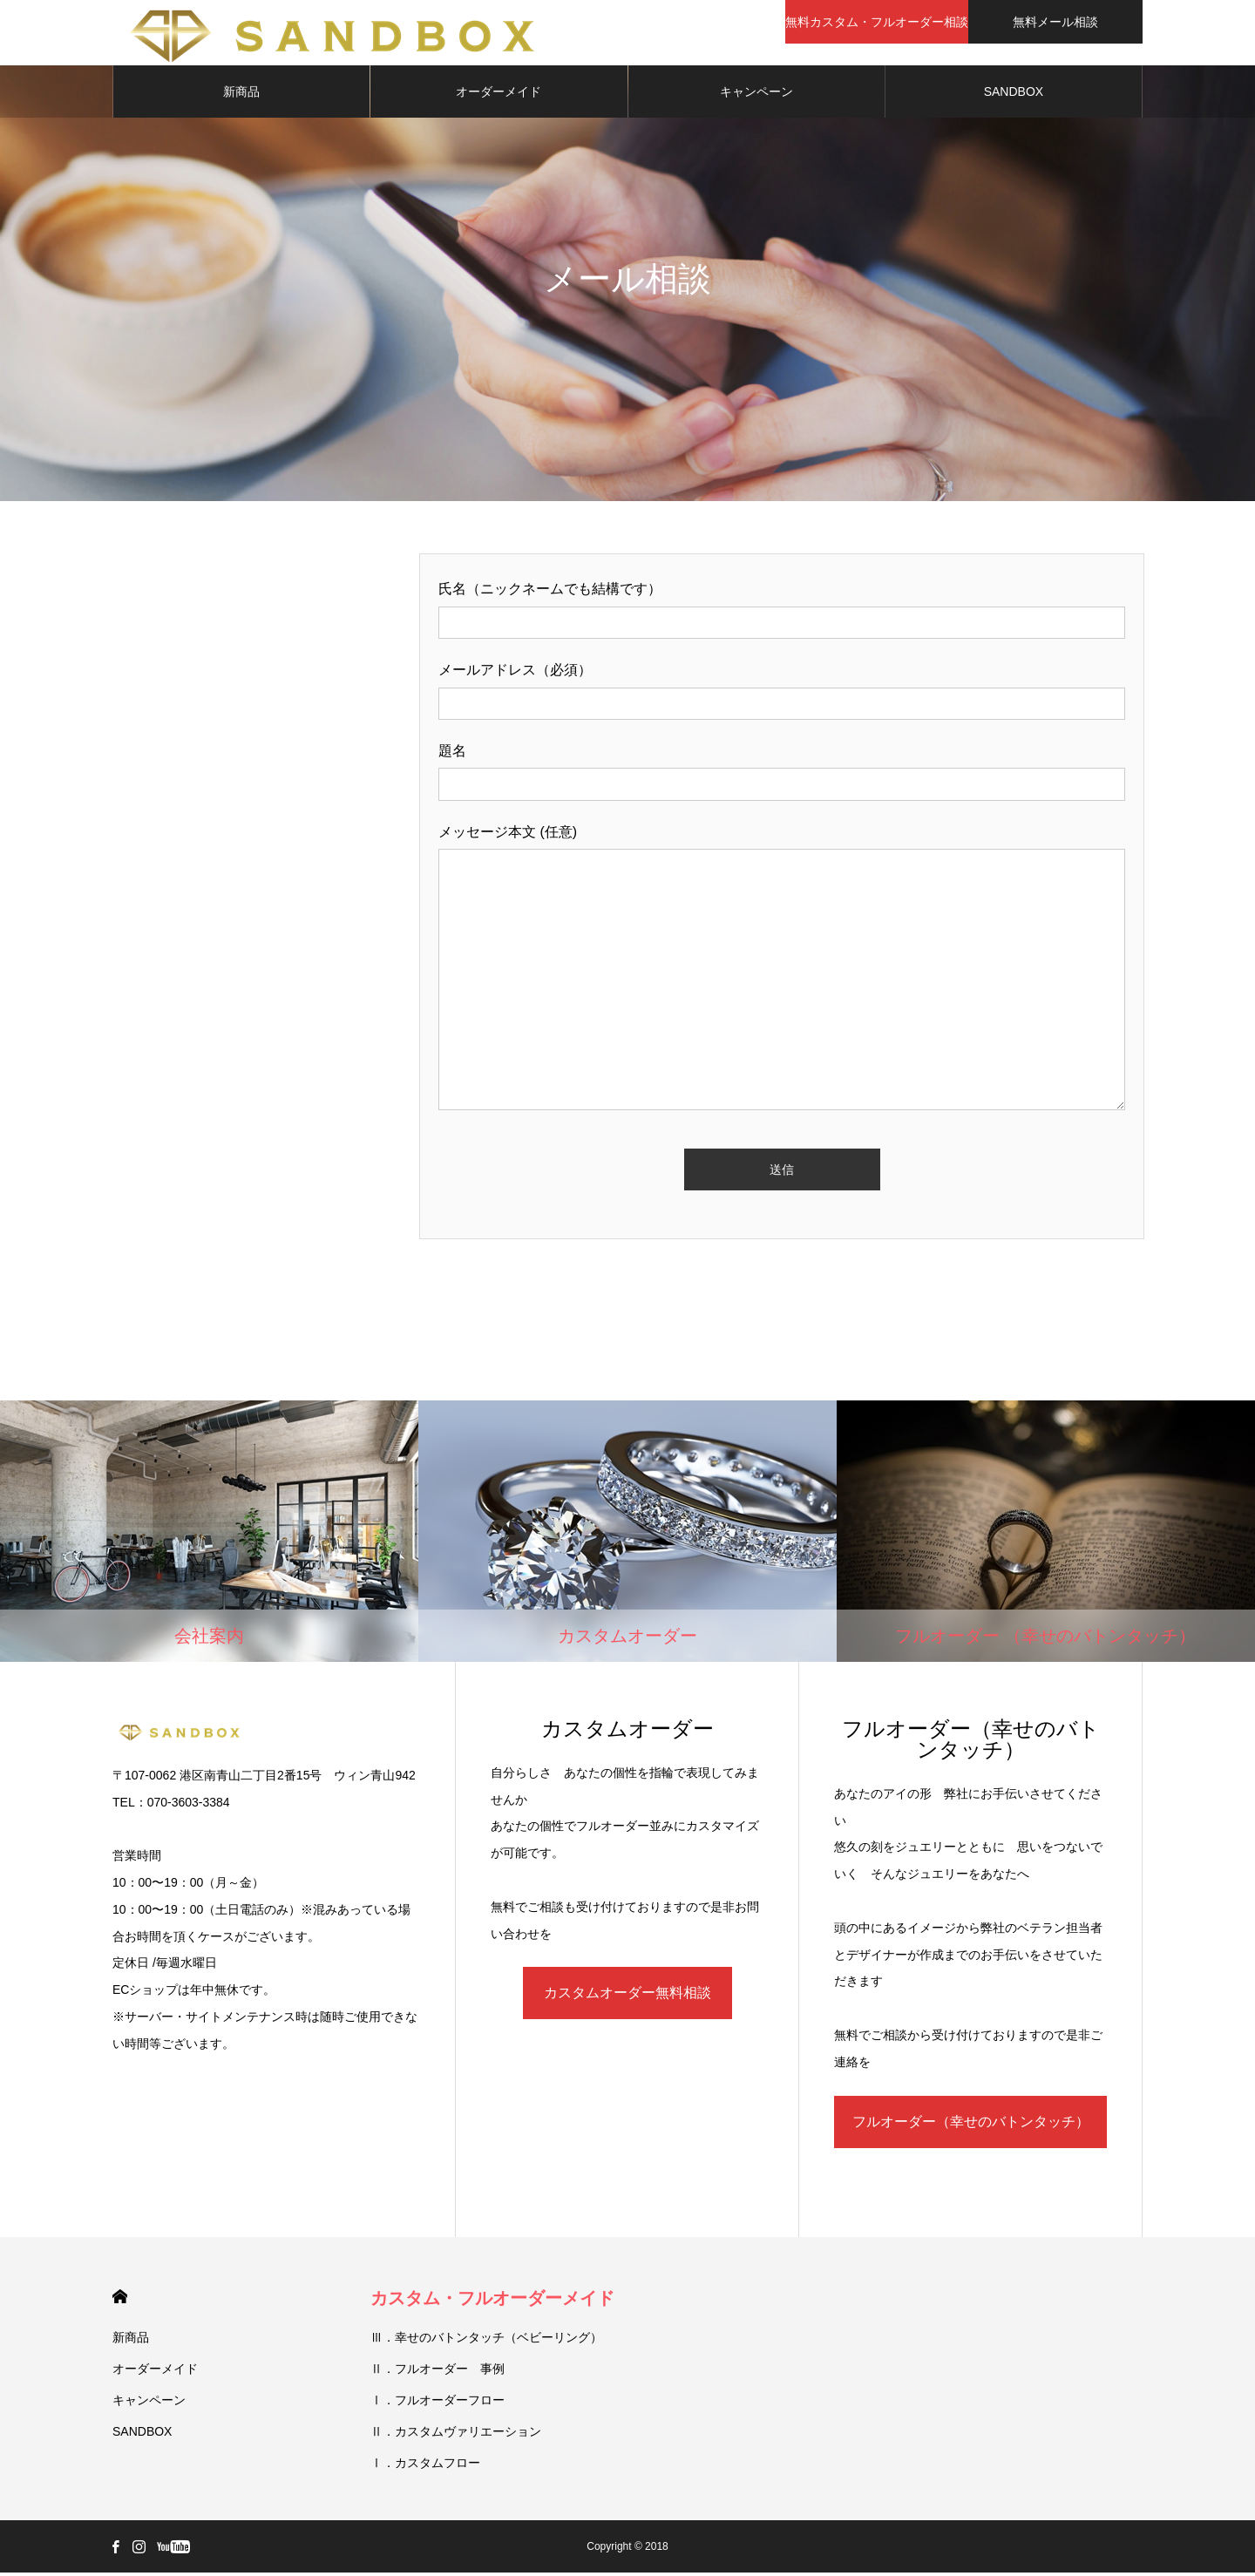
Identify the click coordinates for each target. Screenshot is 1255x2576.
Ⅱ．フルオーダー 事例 (437, 2372)
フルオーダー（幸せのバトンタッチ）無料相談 (970, 2135)
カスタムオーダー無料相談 (627, 1997)
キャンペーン (756, 96)
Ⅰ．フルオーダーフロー (437, 2403)
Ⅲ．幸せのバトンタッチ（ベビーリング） (486, 2341)
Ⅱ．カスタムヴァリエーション (455, 2435)
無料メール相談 (1055, 22)
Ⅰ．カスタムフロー (425, 2466)
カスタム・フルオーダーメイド (492, 2301)
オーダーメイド (498, 96)
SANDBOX (1013, 96)
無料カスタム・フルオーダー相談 (876, 22)
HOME (119, 2300)
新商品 (241, 96)
